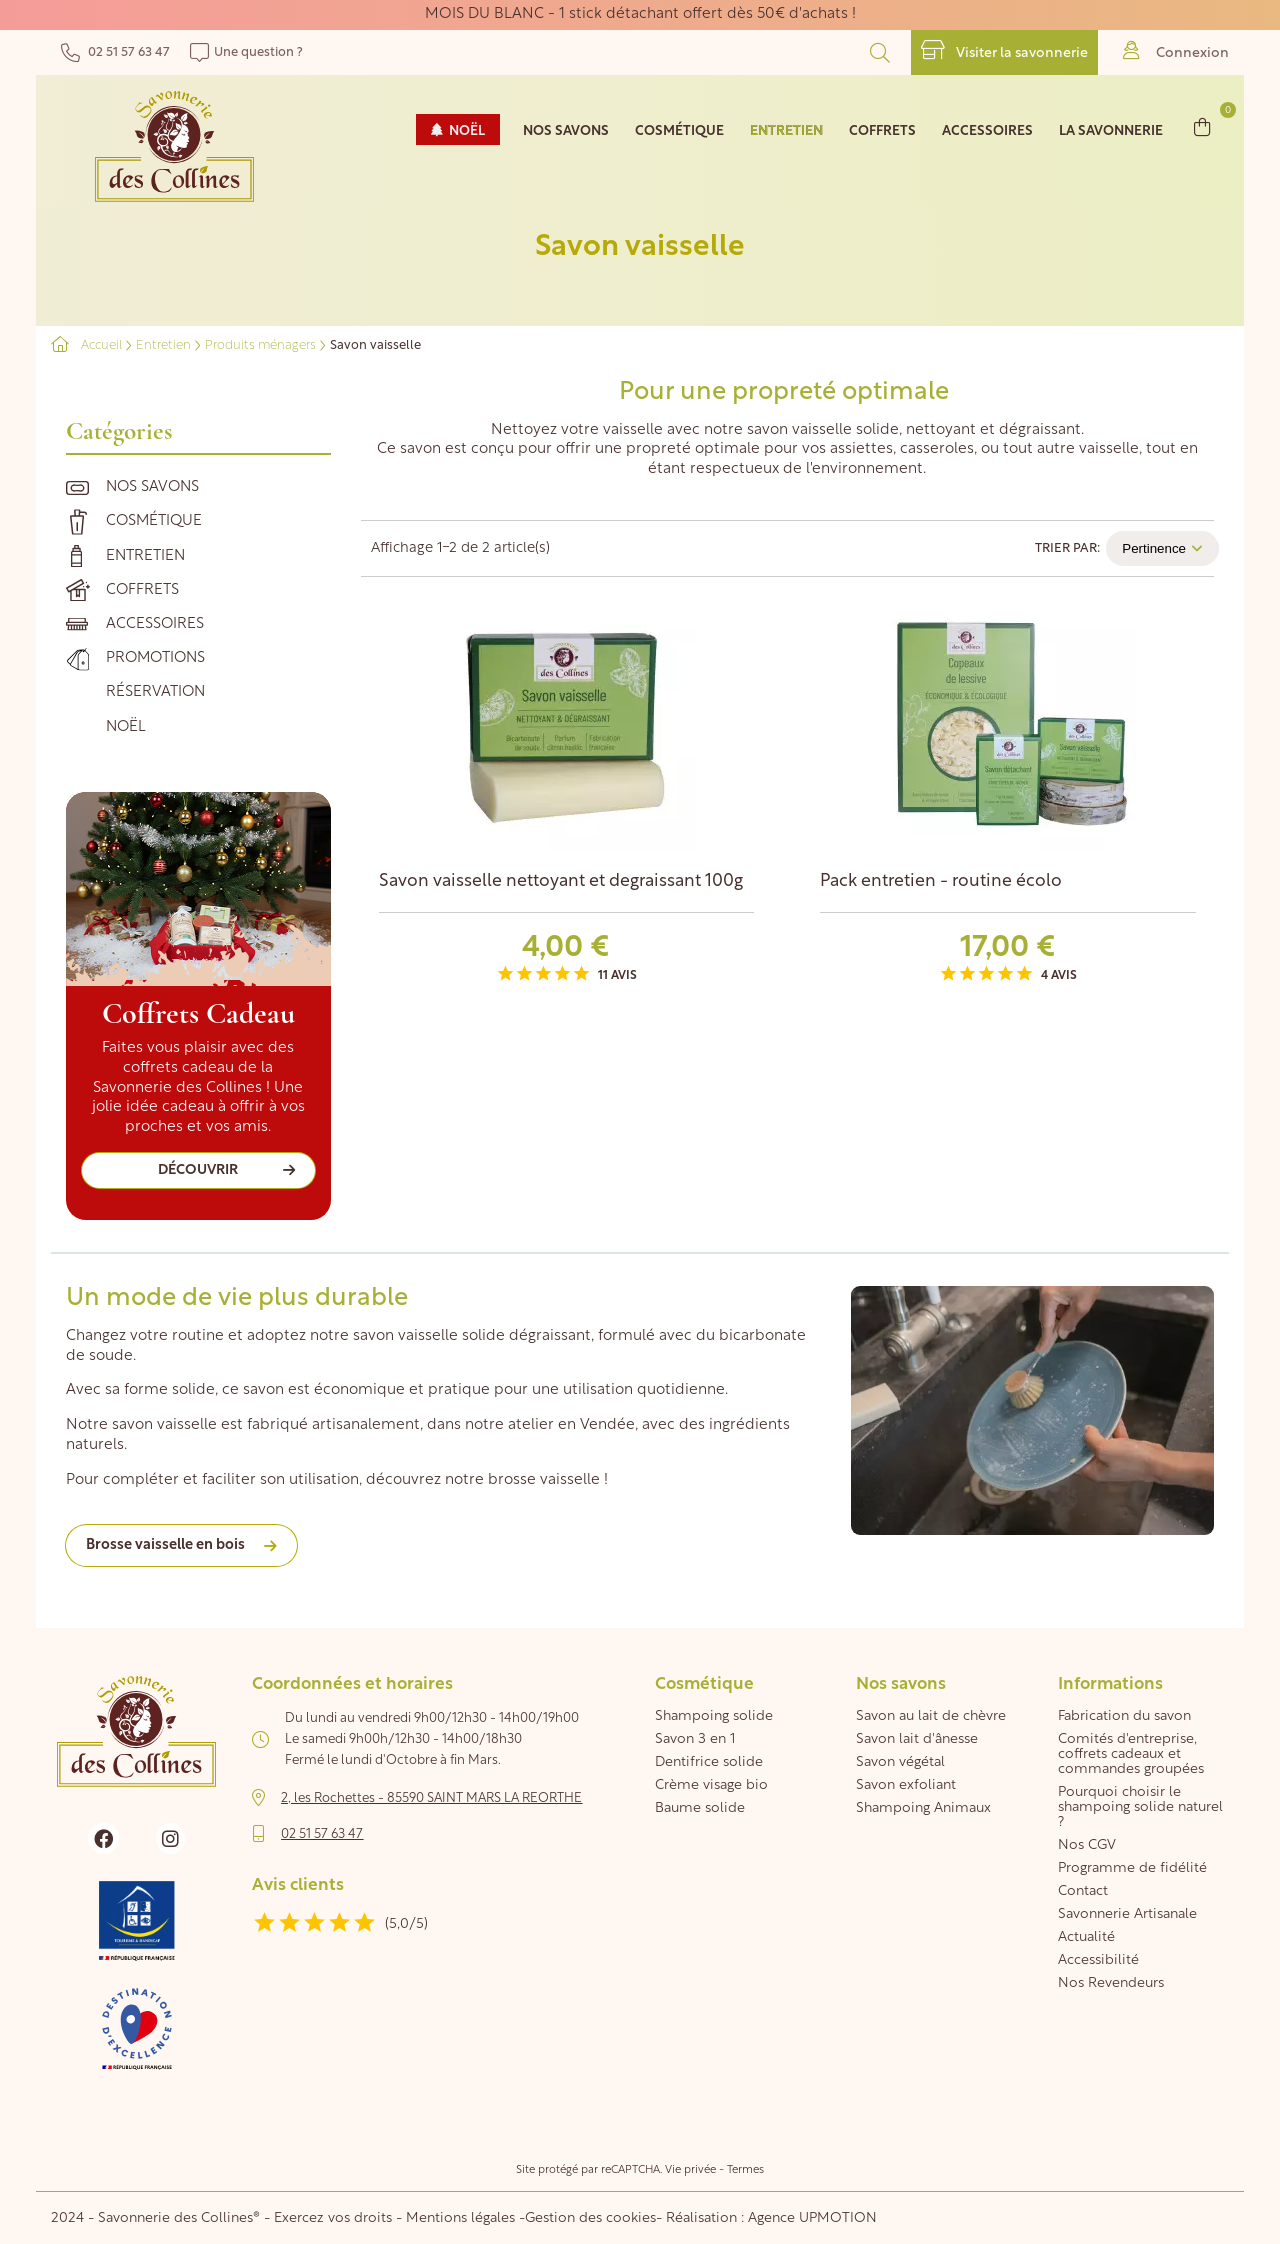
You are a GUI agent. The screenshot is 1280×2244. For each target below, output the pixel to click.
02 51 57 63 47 (115, 52)
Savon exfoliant (906, 1785)
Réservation (155, 692)
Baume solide (700, 1808)
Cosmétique (154, 521)
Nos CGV (1087, 1845)
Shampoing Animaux (923, 1808)
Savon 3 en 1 (695, 1739)
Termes (745, 2170)
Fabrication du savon (1124, 1716)
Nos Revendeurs (1111, 1983)
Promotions (155, 658)
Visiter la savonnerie (1004, 50)
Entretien (145, 556)
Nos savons (152, 487)
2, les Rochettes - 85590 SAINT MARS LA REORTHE (431, 1798)
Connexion (1176, 50)
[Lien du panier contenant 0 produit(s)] (1202, 126)
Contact (1083, 1891)
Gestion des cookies (590, 2218)
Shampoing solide (714, 1716)
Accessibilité (1098, 1960)
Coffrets (142, 590)
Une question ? (246, 52)
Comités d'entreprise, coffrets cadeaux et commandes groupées (1131, 1754)
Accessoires (155, 624)
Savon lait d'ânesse (917, 1739)
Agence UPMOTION (812, 2218)
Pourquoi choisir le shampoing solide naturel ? (1140, 1807)
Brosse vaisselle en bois (165, 1545)
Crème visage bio (711, 1785)
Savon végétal (900, 1762)
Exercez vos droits (335, 2218)
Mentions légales (460, 2218)
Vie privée (690, 2170)
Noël (126, 727)
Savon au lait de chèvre (931, 1716)
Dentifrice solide (709, 1762)
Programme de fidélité (1132, 1868)
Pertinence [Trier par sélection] (1162, 548)
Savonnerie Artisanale (1127, 1914)
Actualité (1086, 1937)
